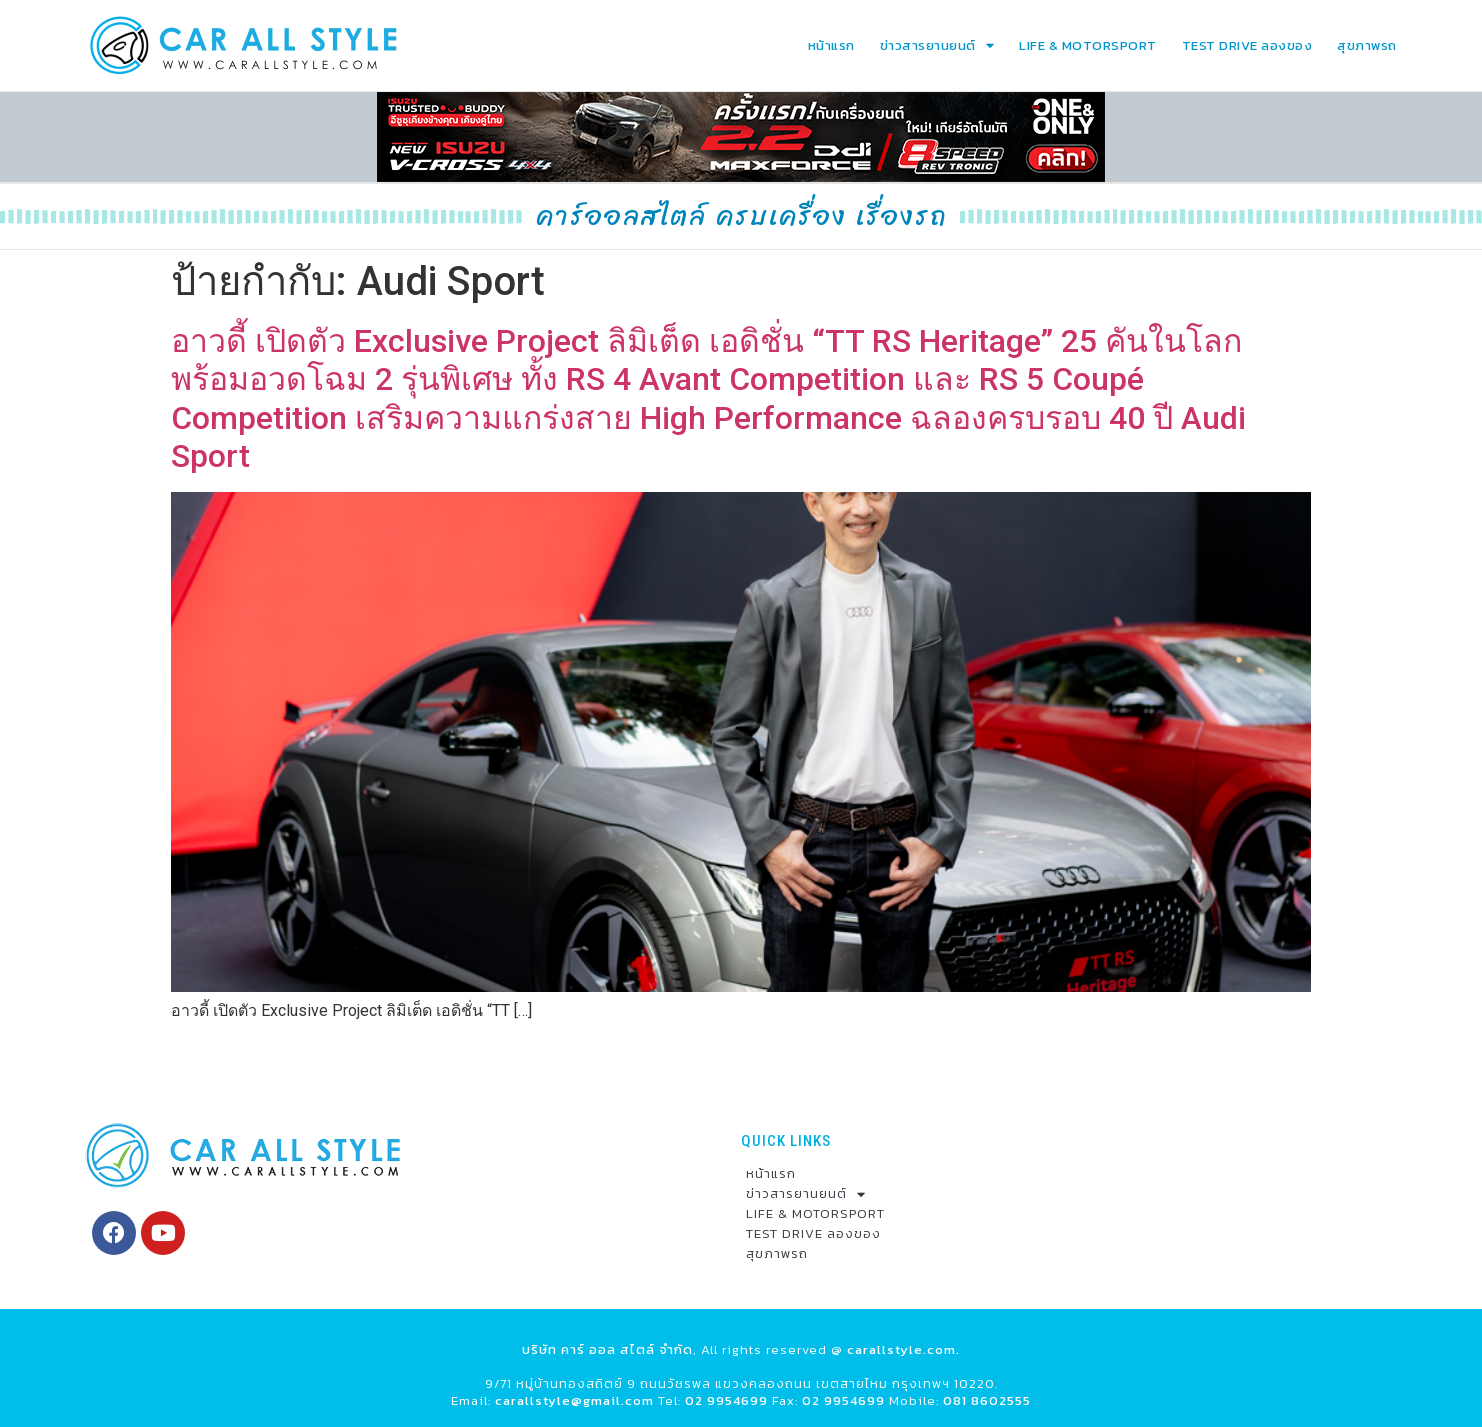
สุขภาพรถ (1367, 45)
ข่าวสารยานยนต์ (937, 45)
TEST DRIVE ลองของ (1247, 45)
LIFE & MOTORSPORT (1088, 45)
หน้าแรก (831, 45)
